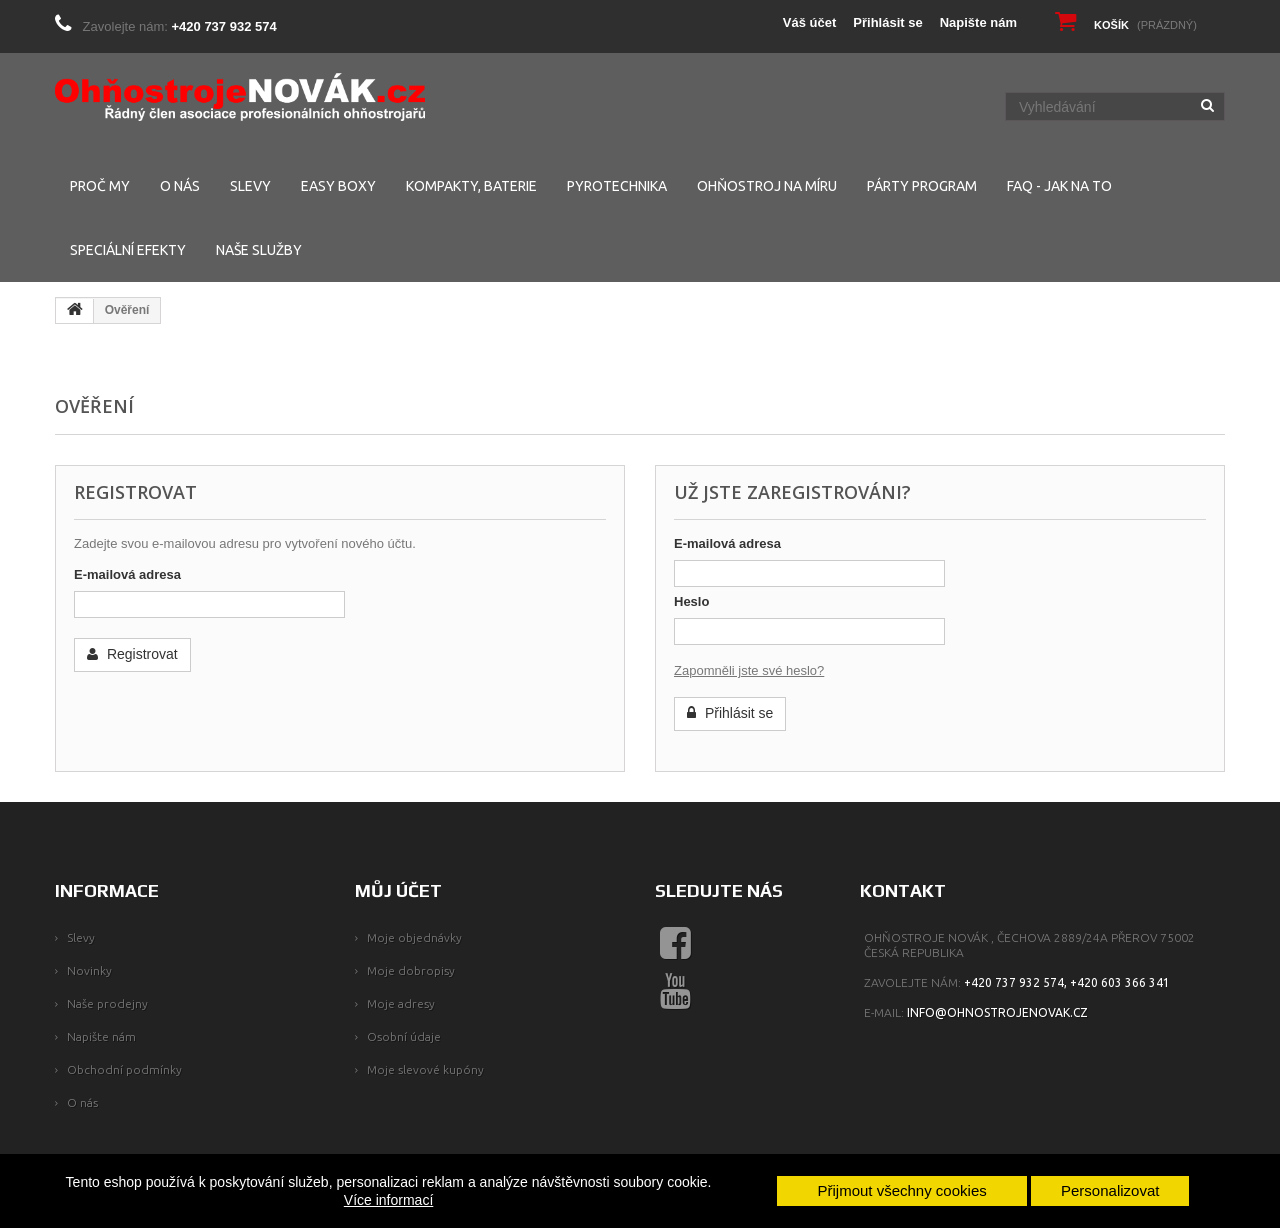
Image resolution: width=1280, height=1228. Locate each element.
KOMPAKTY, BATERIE (471, 186)
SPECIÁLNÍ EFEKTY (128, 250)
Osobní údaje (404, 1036)
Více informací (388, 1200)
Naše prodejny (107, 1003)
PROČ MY (100, 186)
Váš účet (809, 22)
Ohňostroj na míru (767, 186)
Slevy (81, 937)
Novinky (89, 970)
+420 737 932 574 (224, 26)
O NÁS (180, 186)
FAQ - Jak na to (1059, 186)
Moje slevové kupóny (425, 1069)
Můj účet (398, 890)
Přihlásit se (887, 22)
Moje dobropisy (411, 970)
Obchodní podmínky (124, 1069)
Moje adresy (401, 1003)
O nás (82, 1102)
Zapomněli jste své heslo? (749, 670)
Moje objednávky (414, 937)
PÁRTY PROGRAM (922, 186)
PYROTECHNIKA (617, 186)
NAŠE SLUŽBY (259, 250)
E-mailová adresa (127, 574)
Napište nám (978, 22)
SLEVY (250, 186)
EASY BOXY (338, 186)
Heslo (691, 601)
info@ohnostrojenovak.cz (997, 1012)
